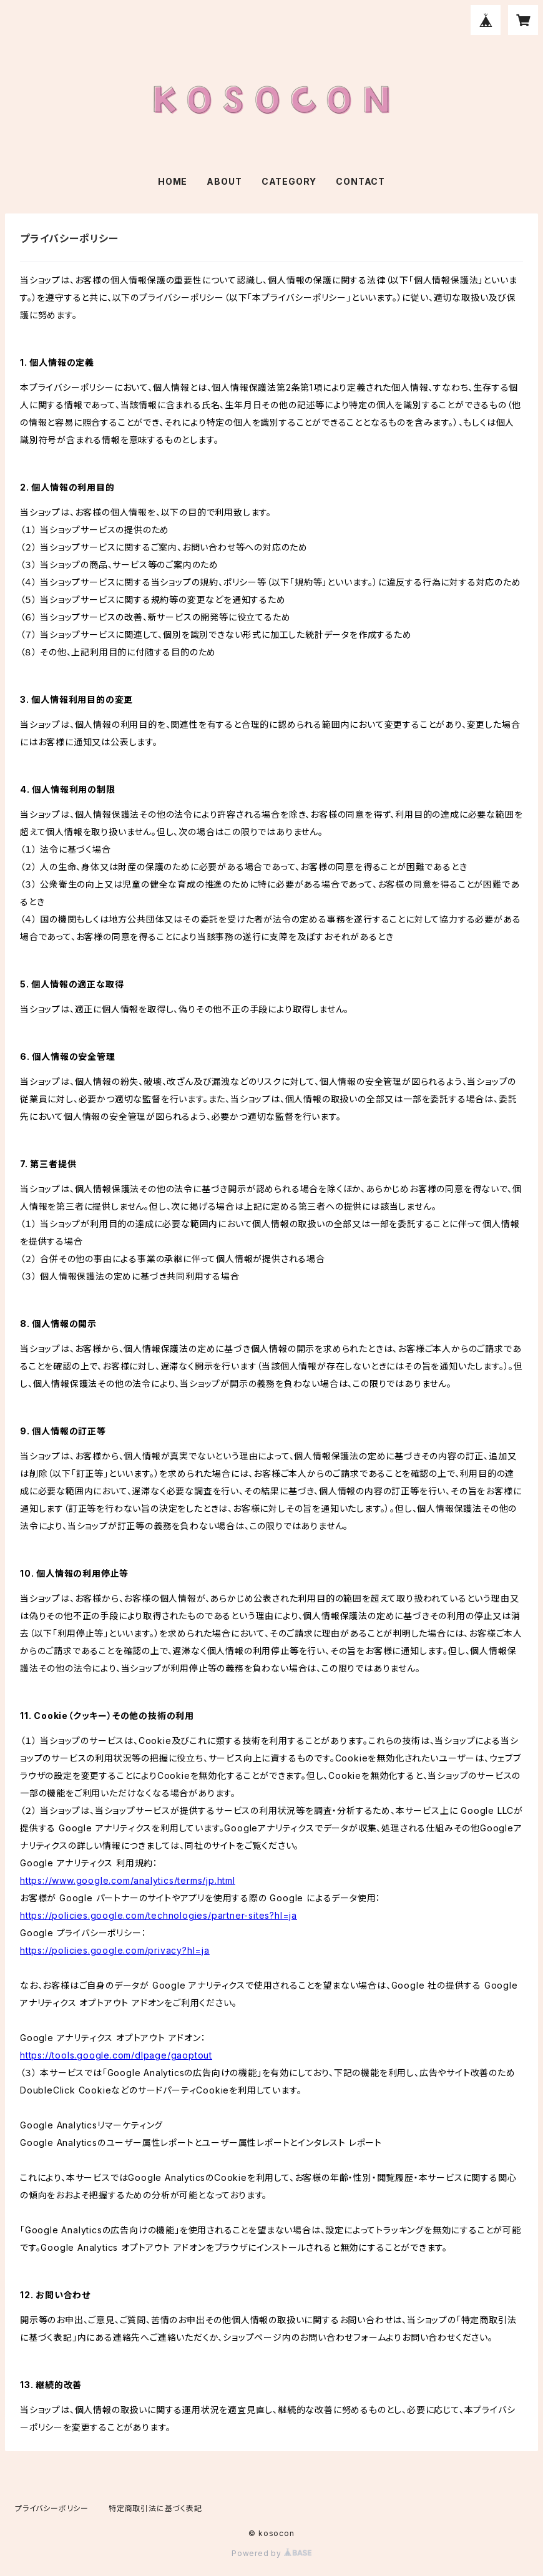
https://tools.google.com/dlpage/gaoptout (116, 2055)
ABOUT (224, 181)
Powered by (271, 2553)
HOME (172, 181)
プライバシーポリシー (52, 2508)
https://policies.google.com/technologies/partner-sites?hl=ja (158, 1915)
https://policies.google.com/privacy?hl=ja (115, 1950)
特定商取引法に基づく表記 (155, 2508)
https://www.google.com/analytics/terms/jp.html (127, 1880)
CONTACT (360, 181)
